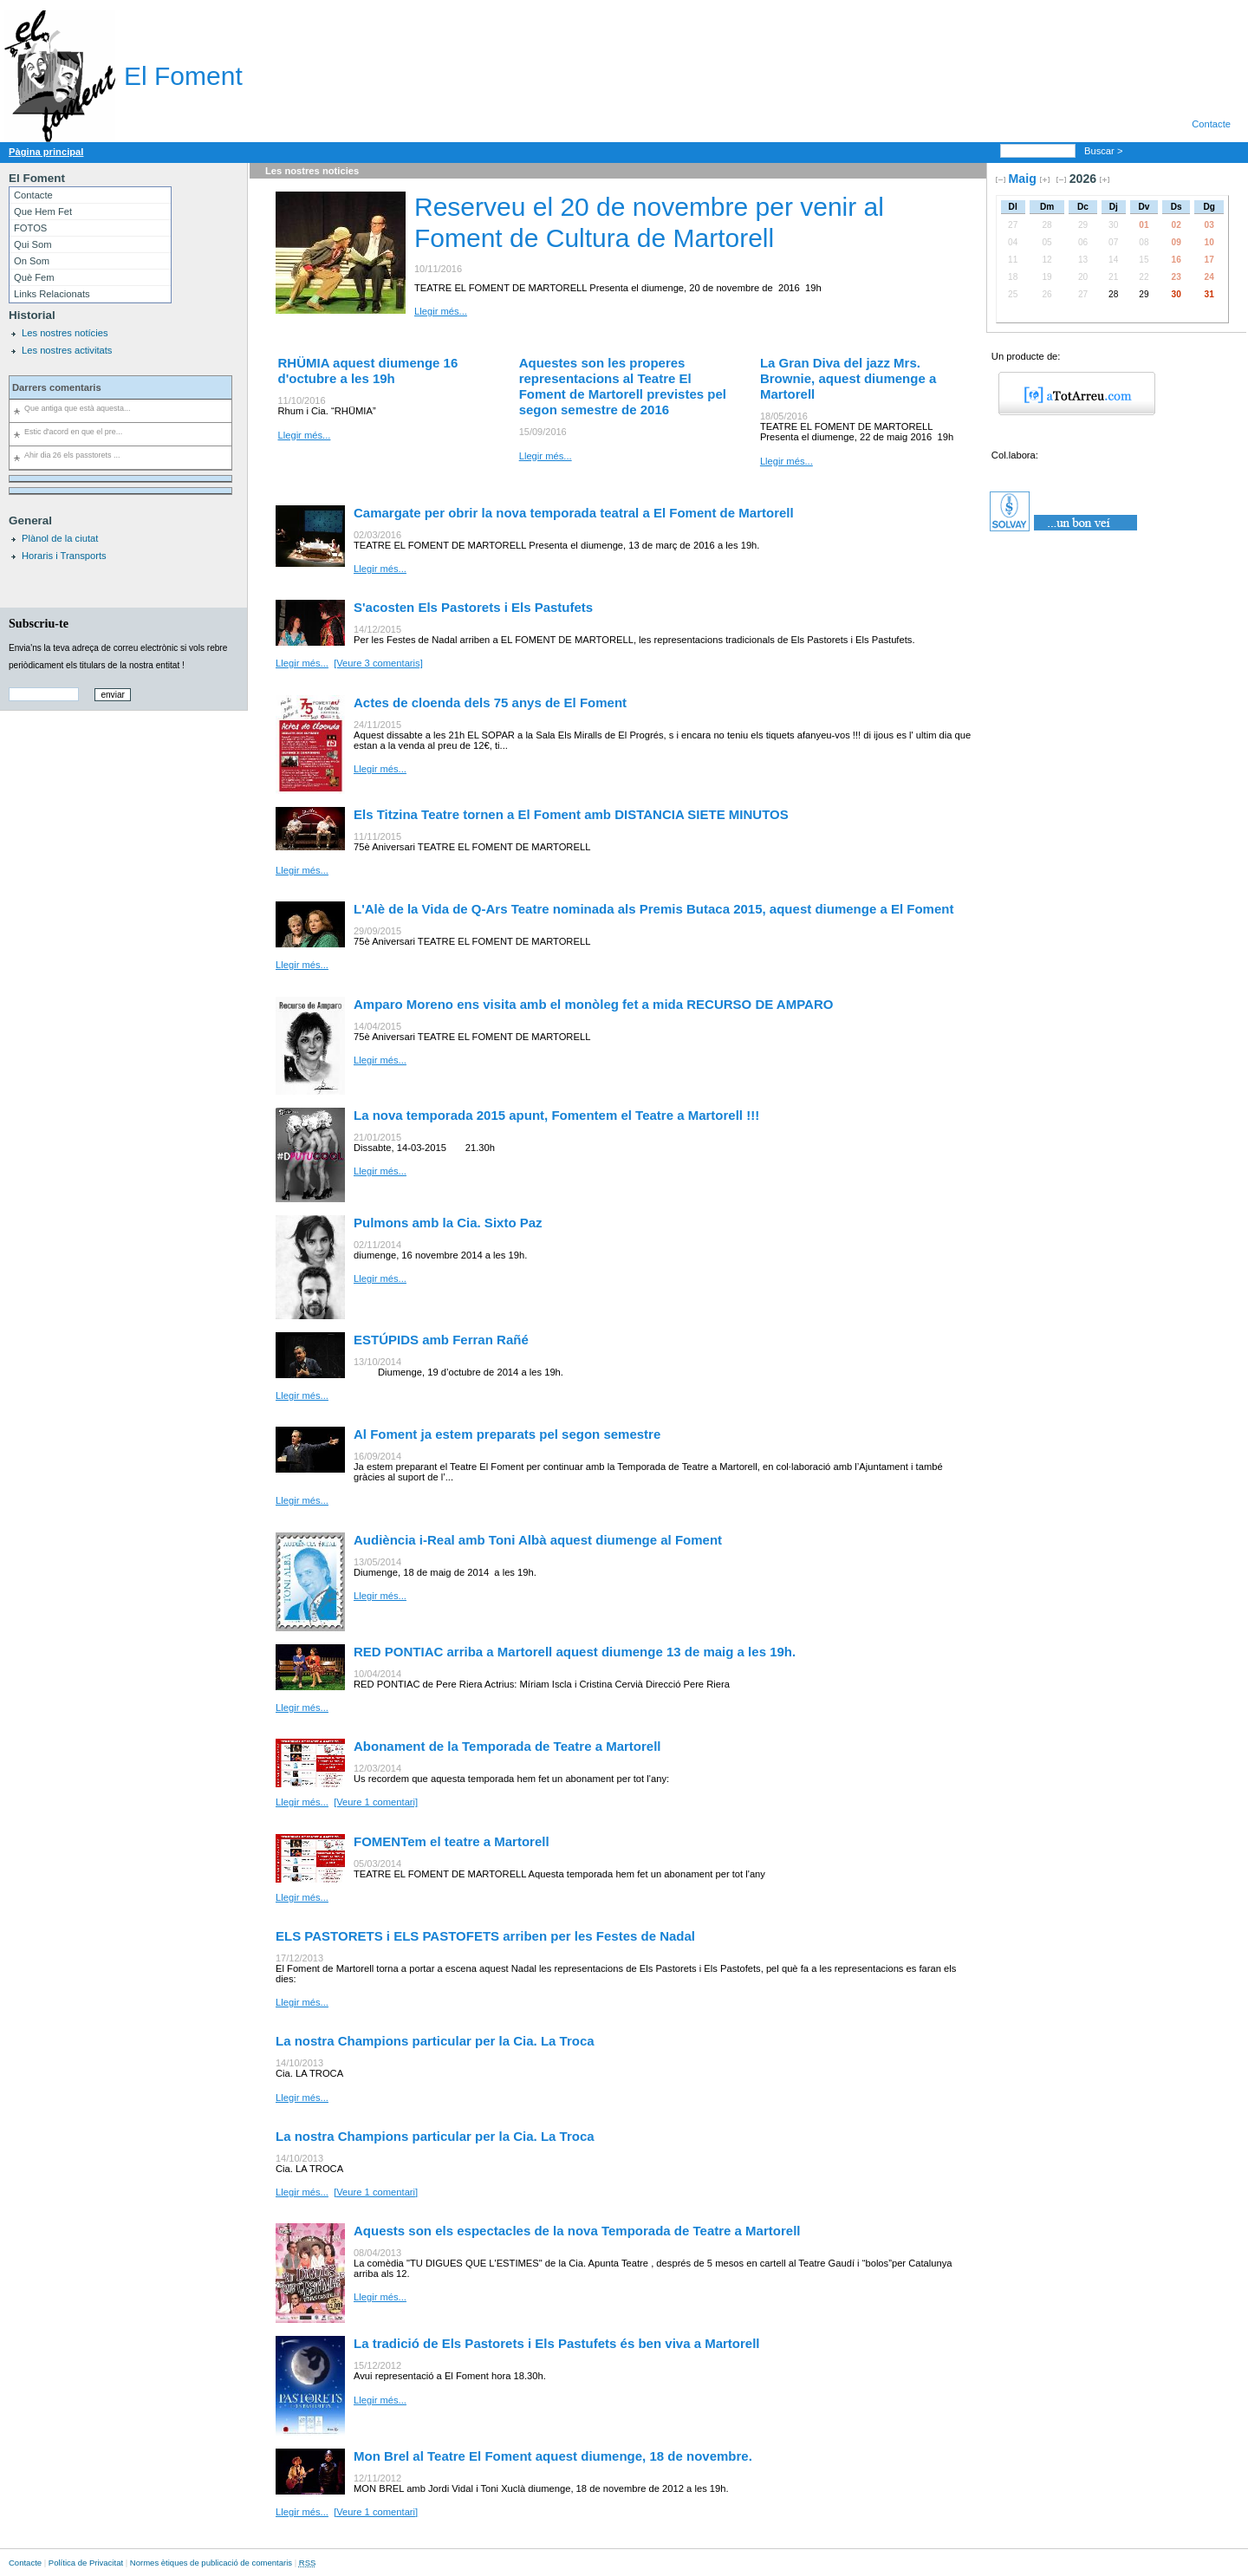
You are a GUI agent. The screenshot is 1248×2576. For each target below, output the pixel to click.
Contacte (1211, 124)
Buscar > (1105, 151)
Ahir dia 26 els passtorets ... (72, 455)
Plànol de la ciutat (60, 538)
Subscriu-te (38, 623)
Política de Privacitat (86, 2562)
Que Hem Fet (43, 211)
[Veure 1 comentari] (376, 1802)
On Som (31, 261)
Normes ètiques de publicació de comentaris (211, 2562)
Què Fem (34, 277)
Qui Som (33, 244)
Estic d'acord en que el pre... (73, 431)
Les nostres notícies (65, 333)
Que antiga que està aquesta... (77, 408)
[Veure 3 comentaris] (378, 663)
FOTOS (30, 228)
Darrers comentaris (56, 387)
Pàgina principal (46, 151)
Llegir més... (440, 311)
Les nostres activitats (67, 350)
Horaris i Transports (64, 555)
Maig (1023, 178)
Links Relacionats (52, 294)
